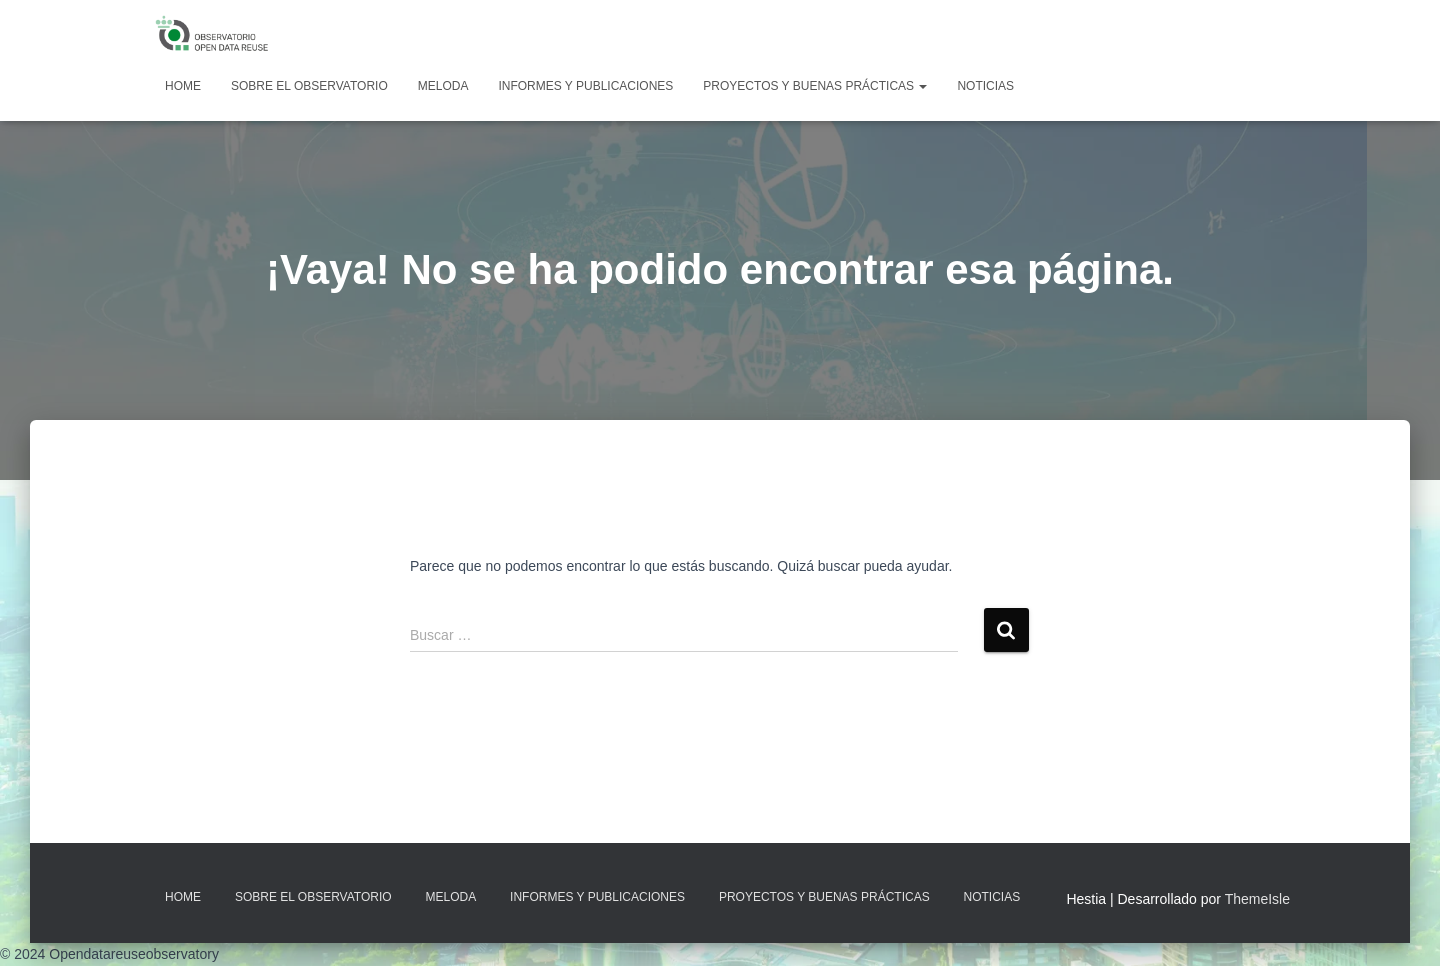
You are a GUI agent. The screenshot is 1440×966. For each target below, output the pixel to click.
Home (183, 86)
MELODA (443, 86)
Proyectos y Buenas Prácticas (815, 86)
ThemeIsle (1257, 899)
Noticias (985, 86)
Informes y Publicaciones (585, 86)
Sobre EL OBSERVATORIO (309, 86)
